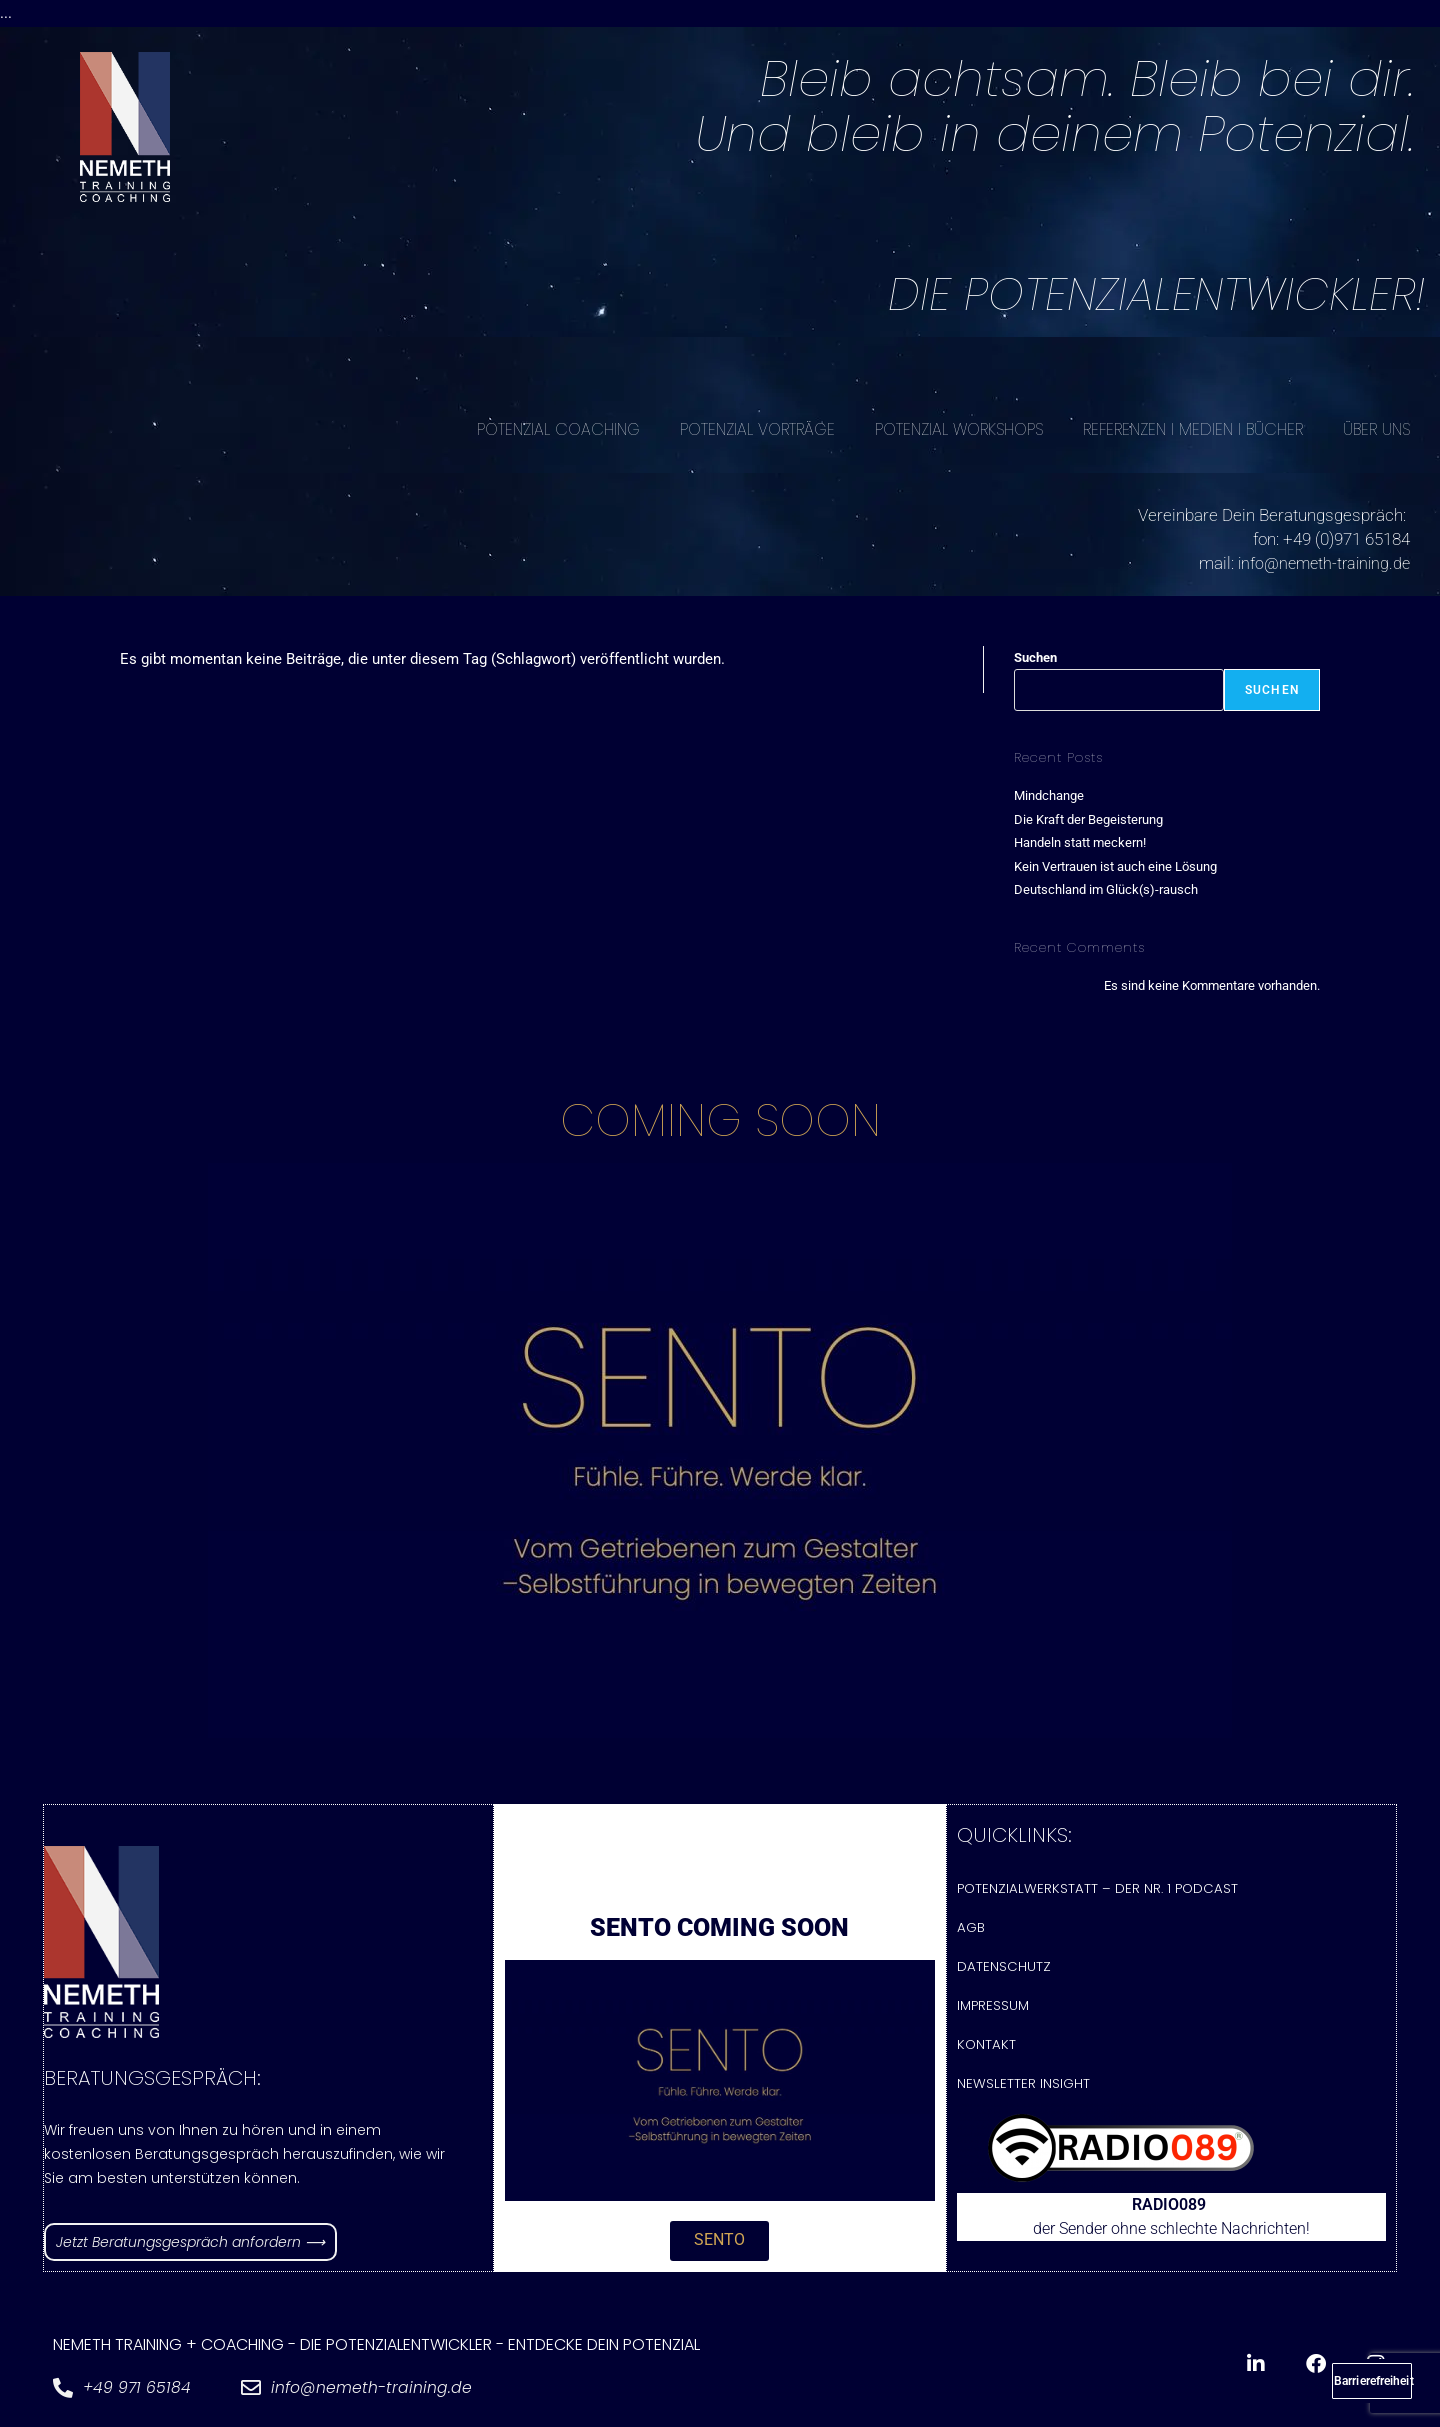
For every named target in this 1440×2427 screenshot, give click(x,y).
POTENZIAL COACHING (558, 429)
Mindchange (1049, 794)
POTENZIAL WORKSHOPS (959, 429)
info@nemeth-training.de (1319, 563)
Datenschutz (1002, 1967)
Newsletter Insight (1022, 2087)
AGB (970, 1927)
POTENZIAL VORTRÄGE (757, 429)
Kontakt (985, 2047)
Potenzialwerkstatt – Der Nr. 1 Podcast (1093, 1887)
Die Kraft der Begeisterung (1088, 818)
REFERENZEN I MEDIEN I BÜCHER (1193, 429)
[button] (719, 2246)
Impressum (993, 2007)
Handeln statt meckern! (1080, 841)
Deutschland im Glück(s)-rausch (1106, 888)
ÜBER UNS (1376, 429)
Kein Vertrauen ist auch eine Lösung (1115, 865)
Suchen (1035, 656)
